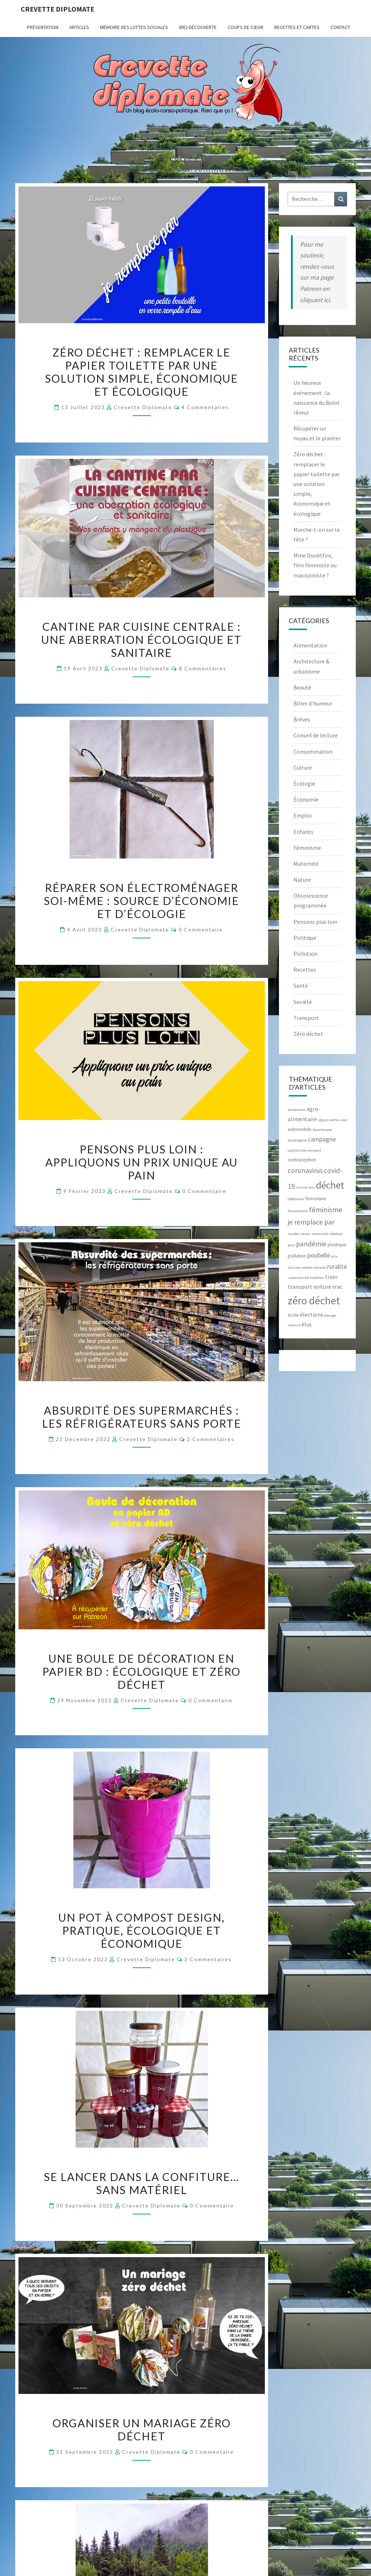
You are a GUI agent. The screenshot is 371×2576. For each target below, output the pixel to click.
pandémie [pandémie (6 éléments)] (311, 1243)
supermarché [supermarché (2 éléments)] (298, 1277)
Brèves (301, 719)
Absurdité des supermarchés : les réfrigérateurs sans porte (141, 1417)
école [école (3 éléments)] (293, 1315)
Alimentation (310, 645)
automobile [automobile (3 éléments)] (300, 1129)
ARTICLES (79, 27)
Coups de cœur (245, 27)
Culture (302, 767)
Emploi (302, 815)
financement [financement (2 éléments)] (298, 1211)
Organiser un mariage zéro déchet (142, 2429)
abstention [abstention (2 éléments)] (296, 1109)
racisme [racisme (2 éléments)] (294, 1267)
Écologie (304, 783)
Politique (304, 937)
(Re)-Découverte (198, 27)
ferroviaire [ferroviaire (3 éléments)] (315, 1199)
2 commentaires (210, 1439)
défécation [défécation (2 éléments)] (296, 1199)
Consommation (313, 751)
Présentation (42, 27)
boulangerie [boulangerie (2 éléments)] (297, 1140)
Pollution (305, 953)
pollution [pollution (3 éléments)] (297, 1256)
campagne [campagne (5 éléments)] (322, 1139)
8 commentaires (202, 668)
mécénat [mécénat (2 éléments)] (336, 1233)
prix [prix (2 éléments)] (334, 1256)
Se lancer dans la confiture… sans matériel (141, 2183)
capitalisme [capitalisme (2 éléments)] (297, 1150)
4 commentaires (205, 407)
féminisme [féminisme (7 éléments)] (325, 1209)
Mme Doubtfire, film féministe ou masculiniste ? (315, 565)
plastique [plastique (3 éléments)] (337, 1245)
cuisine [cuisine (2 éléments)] (302, 1187)
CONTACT (340, 27)
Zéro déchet (308, 1033)
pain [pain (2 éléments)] (291, 1245)
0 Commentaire (201, 929)
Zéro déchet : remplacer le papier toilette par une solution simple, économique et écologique (141, 372)
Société (302, 1001)
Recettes (304, 969)
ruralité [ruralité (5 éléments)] (337, 1266)
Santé (300, 985)
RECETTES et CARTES (297, 27)
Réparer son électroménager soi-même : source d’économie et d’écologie (141, 900)
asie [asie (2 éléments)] (344, 1120)
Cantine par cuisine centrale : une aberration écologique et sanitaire (141, 639)
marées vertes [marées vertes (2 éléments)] (299, 1233)
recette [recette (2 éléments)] (307, 1267)
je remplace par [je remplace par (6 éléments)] (311, 1222)
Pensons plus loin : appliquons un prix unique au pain (141, 1162)
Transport (306, 1017)
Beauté (302, 687)
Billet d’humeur (312, 703)
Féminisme (307, 847)
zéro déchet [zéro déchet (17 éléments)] (314, 1300)
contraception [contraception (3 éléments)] (302, 1160)
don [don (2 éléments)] (312, 1187)
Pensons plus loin (315, 921)
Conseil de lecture (315, 735)
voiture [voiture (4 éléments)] (322, 1286)
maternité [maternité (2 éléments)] (320, 1233)
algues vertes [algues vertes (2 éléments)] (328, 1120)
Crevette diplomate (57, 8)
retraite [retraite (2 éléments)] (320, 1267)
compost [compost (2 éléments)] (314, 1150)
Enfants (303, 831)
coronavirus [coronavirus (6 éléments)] (305, 1170)
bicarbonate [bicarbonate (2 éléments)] (322, 1129)
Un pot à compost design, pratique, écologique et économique (141, 1930)
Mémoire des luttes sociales (134, 27)
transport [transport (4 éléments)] (300, 1286)
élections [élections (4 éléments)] (311, 1314)
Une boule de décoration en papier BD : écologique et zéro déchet (141, 1671)
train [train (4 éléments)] (331, 1276)
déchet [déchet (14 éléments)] (330, 1185)
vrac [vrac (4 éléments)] (337, 1286)
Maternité (305, 863)
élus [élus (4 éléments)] (306, 1324)
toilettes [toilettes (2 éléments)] (317, 1277)
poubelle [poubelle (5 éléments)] (318, 1255)
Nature (302, 879)
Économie (305, 799)
